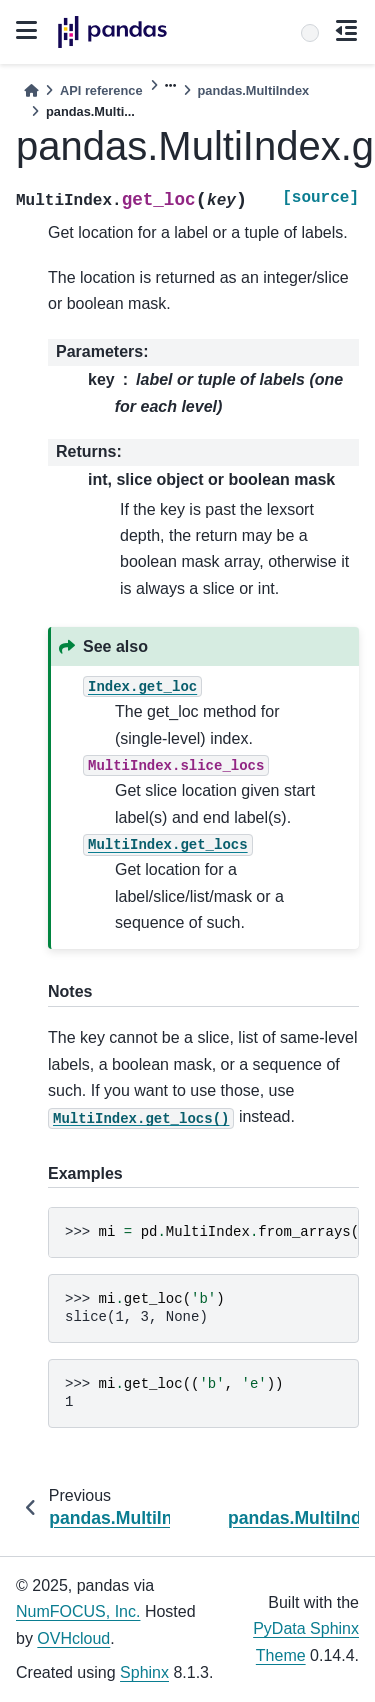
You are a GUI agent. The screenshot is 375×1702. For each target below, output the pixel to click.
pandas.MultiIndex (254, 90)
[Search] (310, 33)
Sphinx (144, 1672)
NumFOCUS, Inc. (78, 1611)
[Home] (31, 90)
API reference (101, 90)
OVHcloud (73, 1638)
